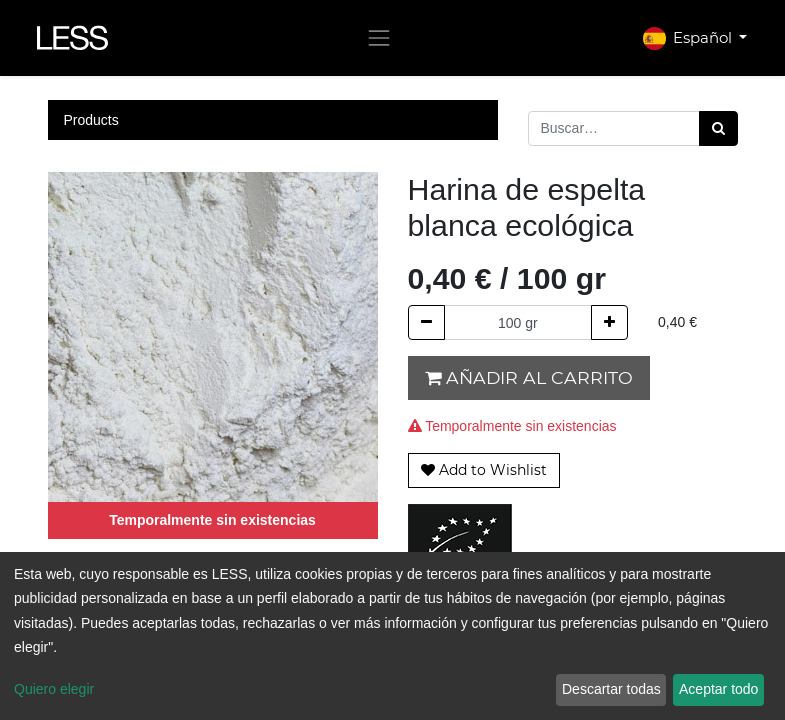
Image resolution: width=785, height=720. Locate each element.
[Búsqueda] (718, 128)
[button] (484, 470)
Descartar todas (611, 689)
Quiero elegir (54, 689)
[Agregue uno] (609, 322)
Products (91, 120)
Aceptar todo (718, 689)
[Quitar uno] (426, 322)
